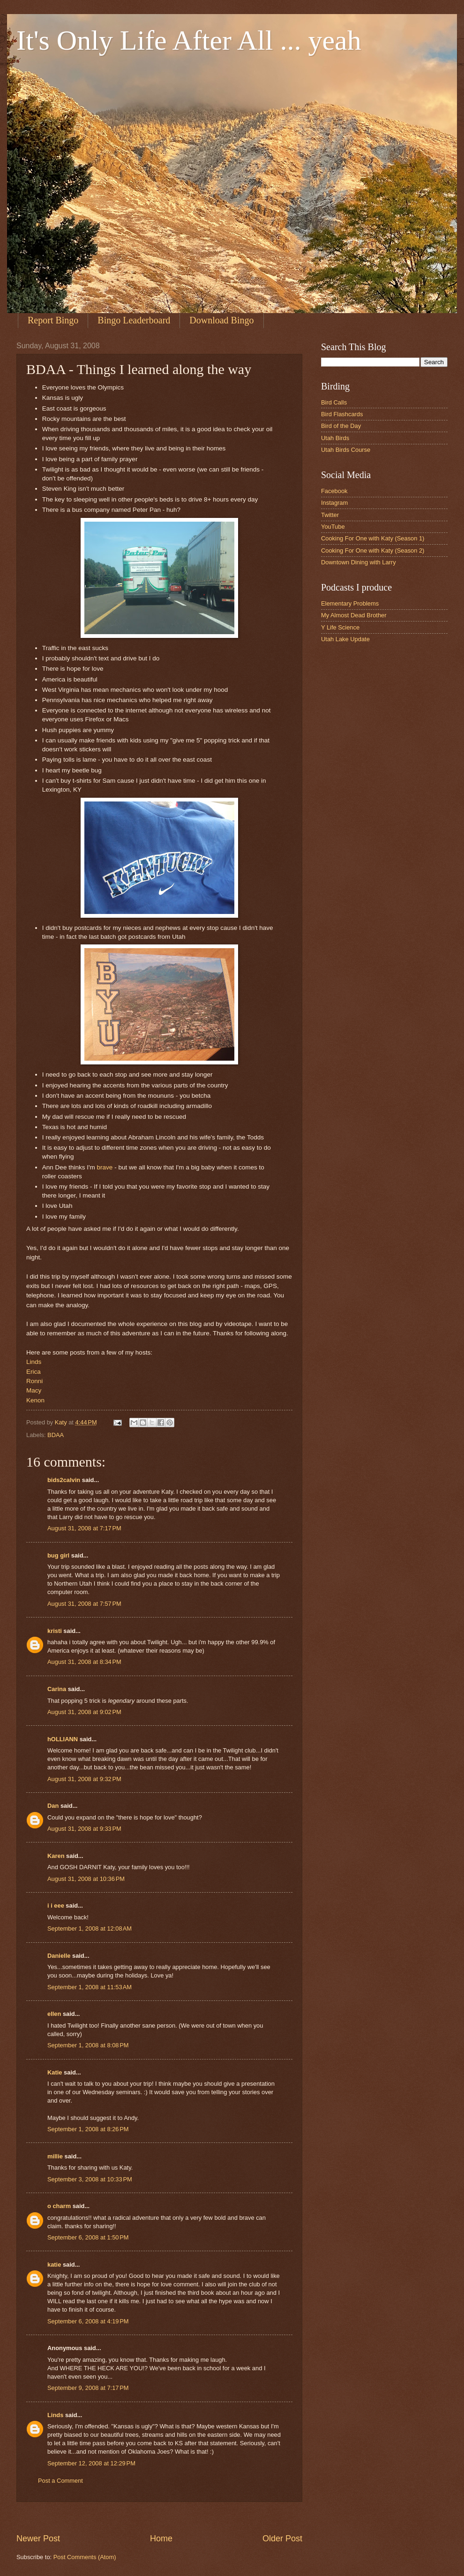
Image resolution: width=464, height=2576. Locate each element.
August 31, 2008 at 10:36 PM (86, 1878)
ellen (54, 2013)
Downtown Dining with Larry (358, 562)
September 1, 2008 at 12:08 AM (89, 1928)
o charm (59, 2205)
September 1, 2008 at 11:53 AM (89, 1987)
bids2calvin (63, 1479)
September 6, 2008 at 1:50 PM (88, 2237)
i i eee (55, 1905)
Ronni (34, 1381)
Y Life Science (340, 627)
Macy (33, 1390)
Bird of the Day (341, 425)
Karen (56, 1855)
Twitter (330, 514)
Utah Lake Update (345, 639)
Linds (33, 1361)
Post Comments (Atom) (84, 2557)
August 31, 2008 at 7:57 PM (84, 1603)
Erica (33, 1371)
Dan (53, 1805)
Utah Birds (335, 438)
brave (105, 1167)
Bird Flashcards (342, 414)
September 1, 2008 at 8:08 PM (88, 2045)
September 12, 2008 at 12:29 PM (91, 2463)
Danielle (58, 1955)
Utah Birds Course (345, 449)
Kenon (35, 1400)
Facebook (334, 490)
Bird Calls (334, 402)
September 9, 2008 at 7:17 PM (88, 2387)
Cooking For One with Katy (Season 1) (372, 538)
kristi (54, 1630)
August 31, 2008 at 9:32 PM (84, 1778)
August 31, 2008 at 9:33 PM (84, 1828)
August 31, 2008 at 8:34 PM (84, 1661)
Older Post (282, 2538)
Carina (56, 1688)
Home (161, 2538)
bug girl (58, 1555)
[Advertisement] (187, 2517)
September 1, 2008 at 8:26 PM (88, 2129)
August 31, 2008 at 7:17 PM (84, 1528)
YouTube (333, 526)
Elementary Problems (350, 603)
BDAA (55, 1434)
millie (55, 2156)
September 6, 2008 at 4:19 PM (88, 2321)
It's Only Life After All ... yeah (188, 40)
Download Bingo (221, 320)
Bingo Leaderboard (133, 320)
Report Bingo (53, 320)
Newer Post (38, 2538)
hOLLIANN (62, 1739)
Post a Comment (60, 2480)
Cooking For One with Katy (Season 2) (372, 550)
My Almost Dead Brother (354, 615)
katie (54, 2264)
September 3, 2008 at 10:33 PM (89, 2179)
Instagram (334, 502)
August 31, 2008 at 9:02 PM (84, 1711)
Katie (54, 2072)
